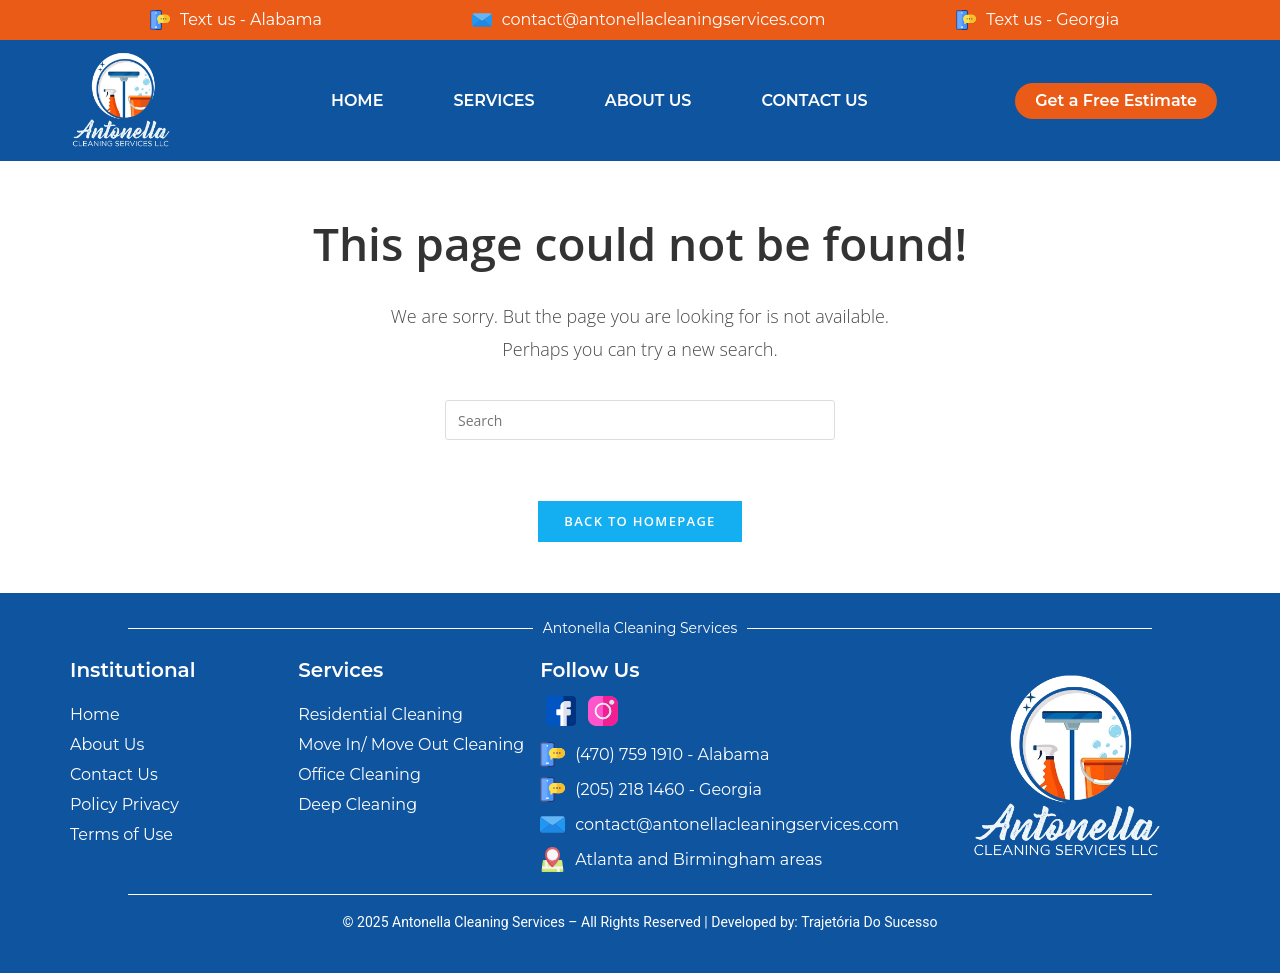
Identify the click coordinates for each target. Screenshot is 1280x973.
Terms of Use (121, 834)
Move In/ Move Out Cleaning (411, 744)
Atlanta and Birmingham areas (698, 859)
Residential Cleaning (380, 714)
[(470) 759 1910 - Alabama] (552, 754)
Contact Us (814, 100)
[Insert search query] (640, 420)
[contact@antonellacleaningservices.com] (482, 20)
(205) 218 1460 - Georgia (668, 789)
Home (357, 100)
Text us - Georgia (1052, 19)
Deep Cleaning (357, 804)
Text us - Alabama (251, 19)
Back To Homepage (639, 521)
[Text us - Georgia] (966, 20)
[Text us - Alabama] (160, 20)
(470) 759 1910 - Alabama (672, 754)
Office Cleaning (359, 774)
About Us (648, 100)
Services (493, 100)
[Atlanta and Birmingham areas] (552, 859)
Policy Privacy (124, 804)
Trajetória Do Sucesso (869, 922)
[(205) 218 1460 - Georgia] (552, 789)
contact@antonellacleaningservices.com (664, 19)
